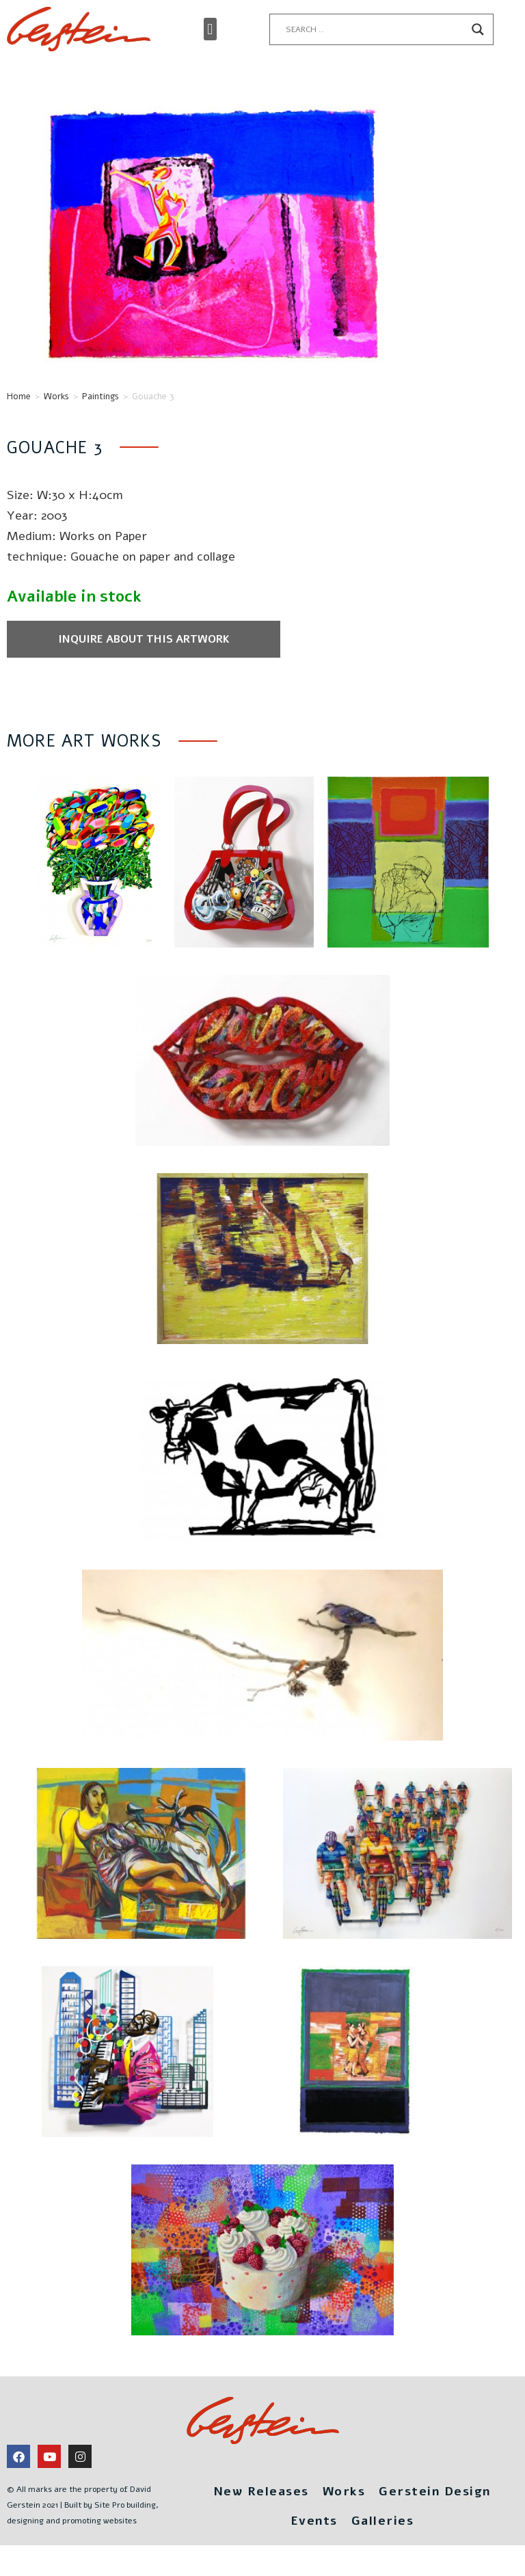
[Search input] (375, 29)
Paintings (100, 396)
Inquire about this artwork (144, 639)
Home (19, 396)
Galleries (382, 2520)
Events (314, 2520)
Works (56, 396)
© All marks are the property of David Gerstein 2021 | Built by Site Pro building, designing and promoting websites (83, 2505)
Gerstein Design (435, 2491)
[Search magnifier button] (477, 29)
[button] (210, 29)
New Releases (261, 2491)
